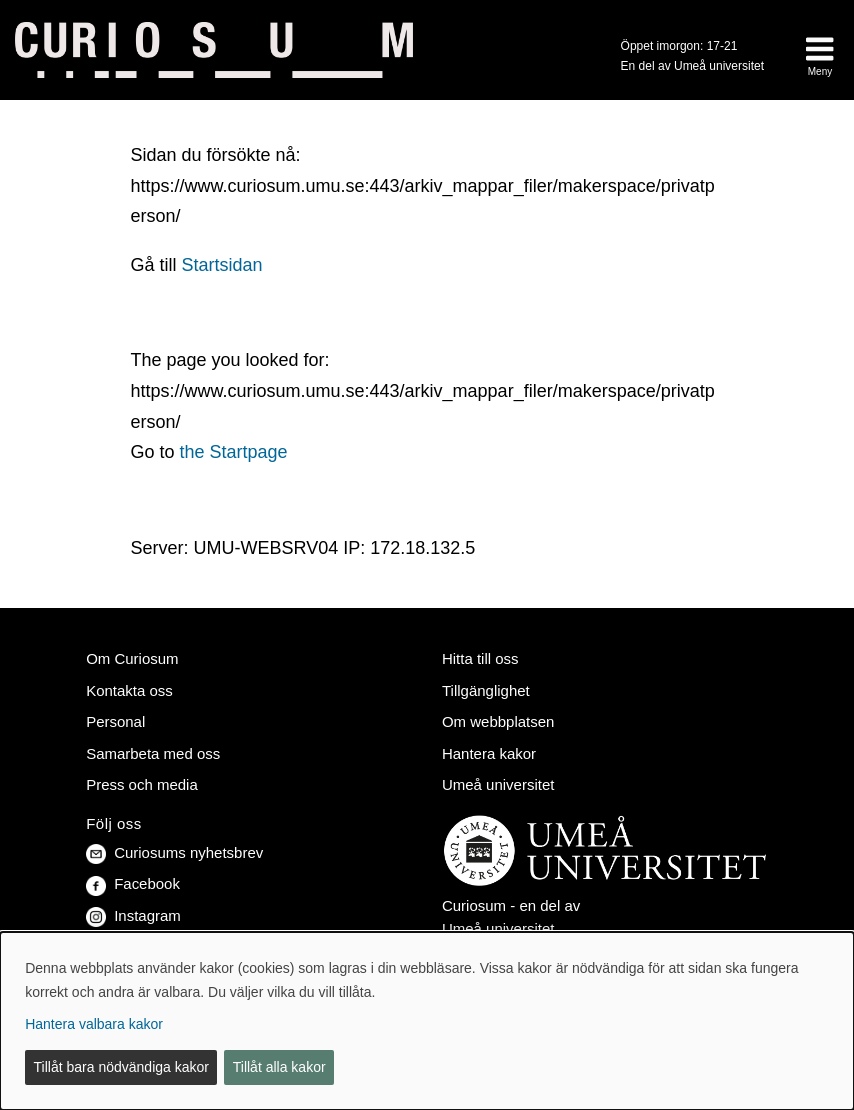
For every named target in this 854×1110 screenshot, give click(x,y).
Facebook (133, 883)
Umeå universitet (498, 784)
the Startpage (234, 452)
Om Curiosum (132, 658)
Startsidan (221, 265)
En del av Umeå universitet (692, 66)
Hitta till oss (480, 658)
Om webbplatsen (498, 721)
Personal (115, 721)
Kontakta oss (129, 690)
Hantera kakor (489, 753)
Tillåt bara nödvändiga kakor (121, 1067)
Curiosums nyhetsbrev (174, 852)
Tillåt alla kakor (279, 1067)
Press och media (142, 784)
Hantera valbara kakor (94, 1024)
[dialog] (427, 1021)
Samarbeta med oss (153, 753)
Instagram (133, 915)
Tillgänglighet (486, 690)
